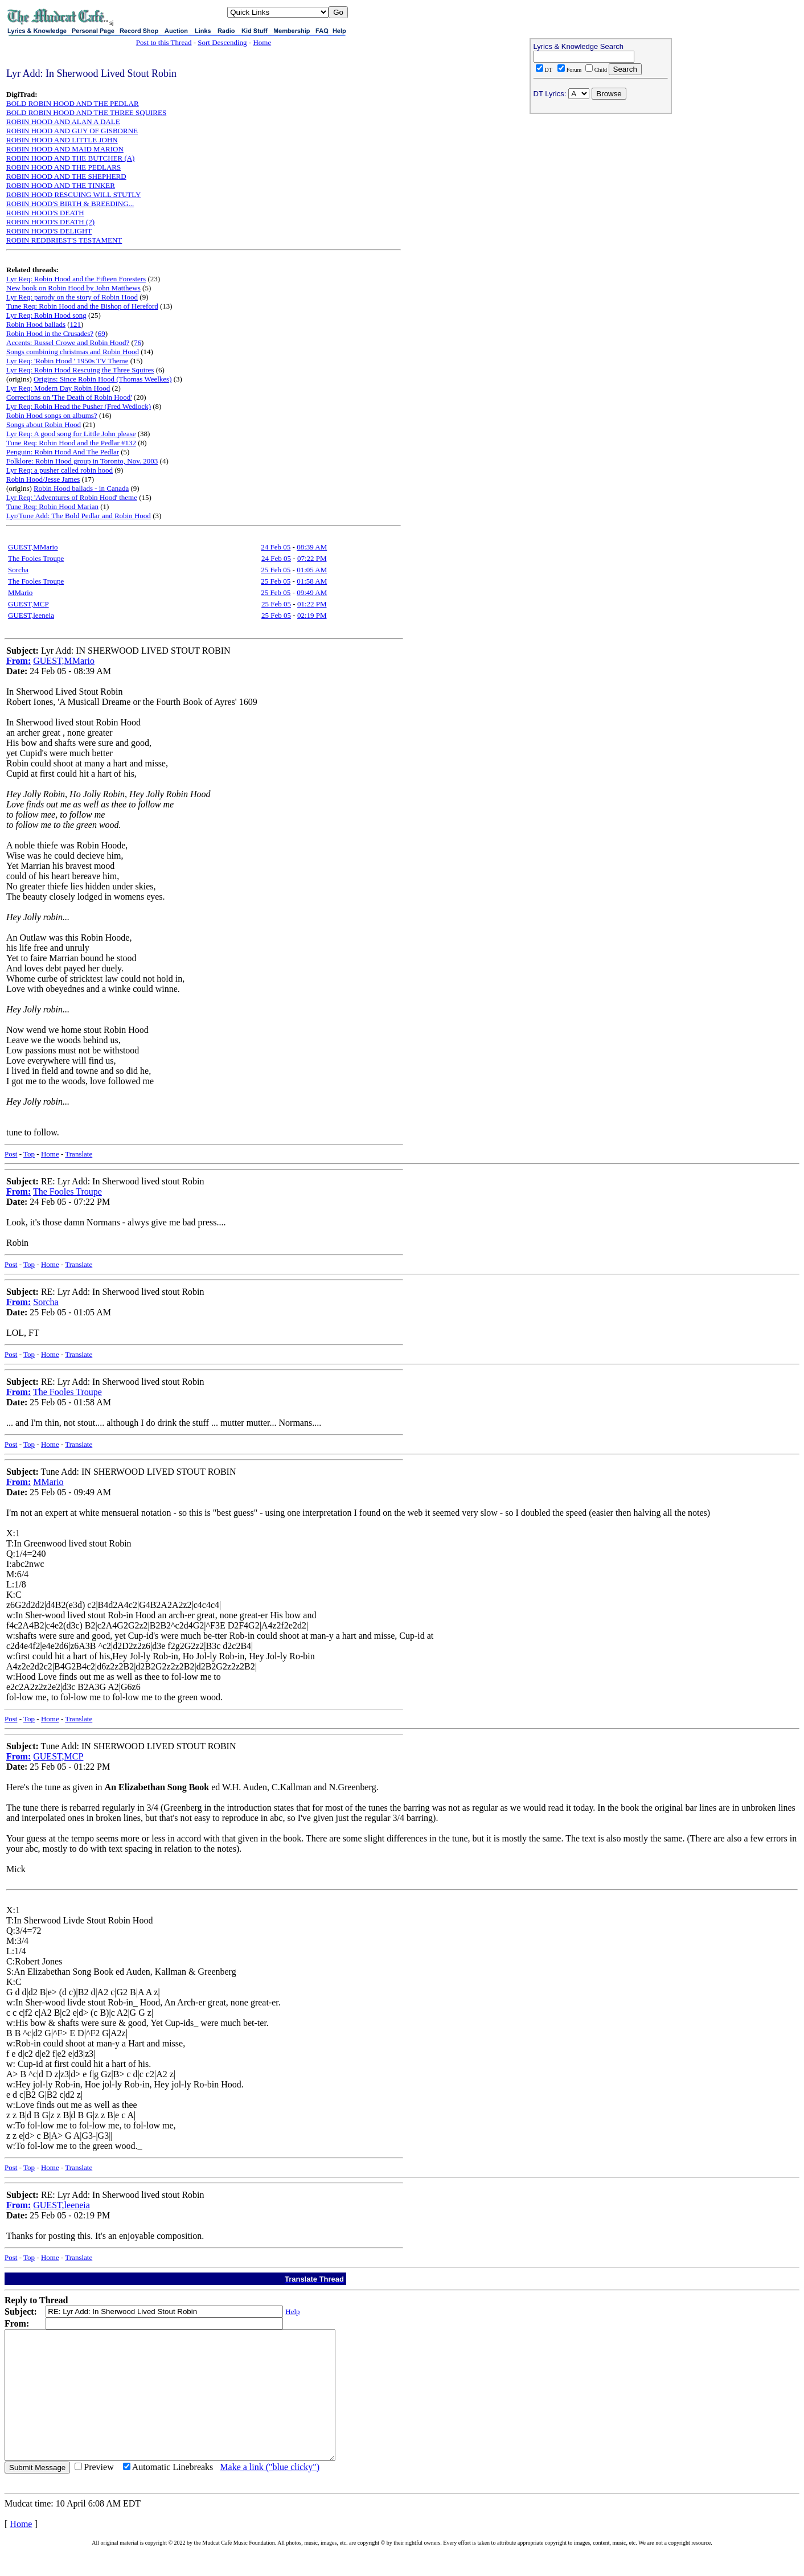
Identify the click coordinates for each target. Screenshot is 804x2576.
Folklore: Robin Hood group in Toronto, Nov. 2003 (82, 461)
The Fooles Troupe (36, 558)
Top (29, 1154)
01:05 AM (312, 569)
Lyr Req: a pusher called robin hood (59, 470)
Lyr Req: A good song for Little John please (71, 433)
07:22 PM (312, 558)
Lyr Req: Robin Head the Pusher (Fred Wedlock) (78, 406)
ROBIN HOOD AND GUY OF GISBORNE (72, 130)
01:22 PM (312, 604)
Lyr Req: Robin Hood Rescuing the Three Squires (80, 370)
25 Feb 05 (275, 569)
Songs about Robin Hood (43, 424)
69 (101, 333)
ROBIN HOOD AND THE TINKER (60, 185)
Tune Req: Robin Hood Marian (52, 506)
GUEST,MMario (33, 547)
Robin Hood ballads (35, 324)
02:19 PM (312, 615)
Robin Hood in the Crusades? (49, 333)
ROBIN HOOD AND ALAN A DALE (63, 121)
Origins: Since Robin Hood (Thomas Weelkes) (102, 379)
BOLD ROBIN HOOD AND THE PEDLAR (72, 103)
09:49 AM (312, 592)
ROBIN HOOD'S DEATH (45, 212)
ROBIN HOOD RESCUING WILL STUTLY (73, 194)
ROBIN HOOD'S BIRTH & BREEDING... (70, 203)
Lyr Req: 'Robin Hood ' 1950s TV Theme (67, 360)
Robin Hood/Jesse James (43, 479)
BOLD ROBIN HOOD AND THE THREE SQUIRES (86, 112)
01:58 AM (312, 581)
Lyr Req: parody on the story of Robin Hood (72, 297)
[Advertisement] (601, 191)
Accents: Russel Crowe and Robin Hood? (67, 342)
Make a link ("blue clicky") (269, 2492)
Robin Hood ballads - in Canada (81, 488)
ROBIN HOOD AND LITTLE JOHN (62, 140)
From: (18, 661)
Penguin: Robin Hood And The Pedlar (62, 452)
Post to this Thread (164, 42)
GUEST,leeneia (31, 615)
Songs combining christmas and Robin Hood (72, 351)
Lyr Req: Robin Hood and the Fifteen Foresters (76, 278)
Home (262, 42)
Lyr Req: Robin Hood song (46, 315)
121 (75, 324)
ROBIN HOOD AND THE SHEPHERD (66, 176)
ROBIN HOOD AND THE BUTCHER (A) (70, 158)
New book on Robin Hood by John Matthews (73, 288)
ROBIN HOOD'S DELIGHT (49, 231)
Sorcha (18, 569)
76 (137, 342)
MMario (20, 592)
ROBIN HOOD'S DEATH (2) (50, 222)
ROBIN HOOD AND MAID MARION (65, 149)
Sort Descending (222, 42)
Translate (78, 1154)
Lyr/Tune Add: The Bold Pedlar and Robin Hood (78, 515)
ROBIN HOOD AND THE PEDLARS (63, 167)
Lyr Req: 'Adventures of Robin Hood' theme (71, 497)
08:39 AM (312, 547)
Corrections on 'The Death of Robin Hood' (69, 397)
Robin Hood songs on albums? (51, 415)
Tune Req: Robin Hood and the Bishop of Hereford (82, 306)
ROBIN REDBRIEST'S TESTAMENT (64, 240)
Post (11, 1154)
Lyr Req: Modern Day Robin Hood (58, 388)
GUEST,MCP (28, 604)
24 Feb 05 (275, 547)
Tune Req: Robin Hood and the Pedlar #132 (71, 442)
